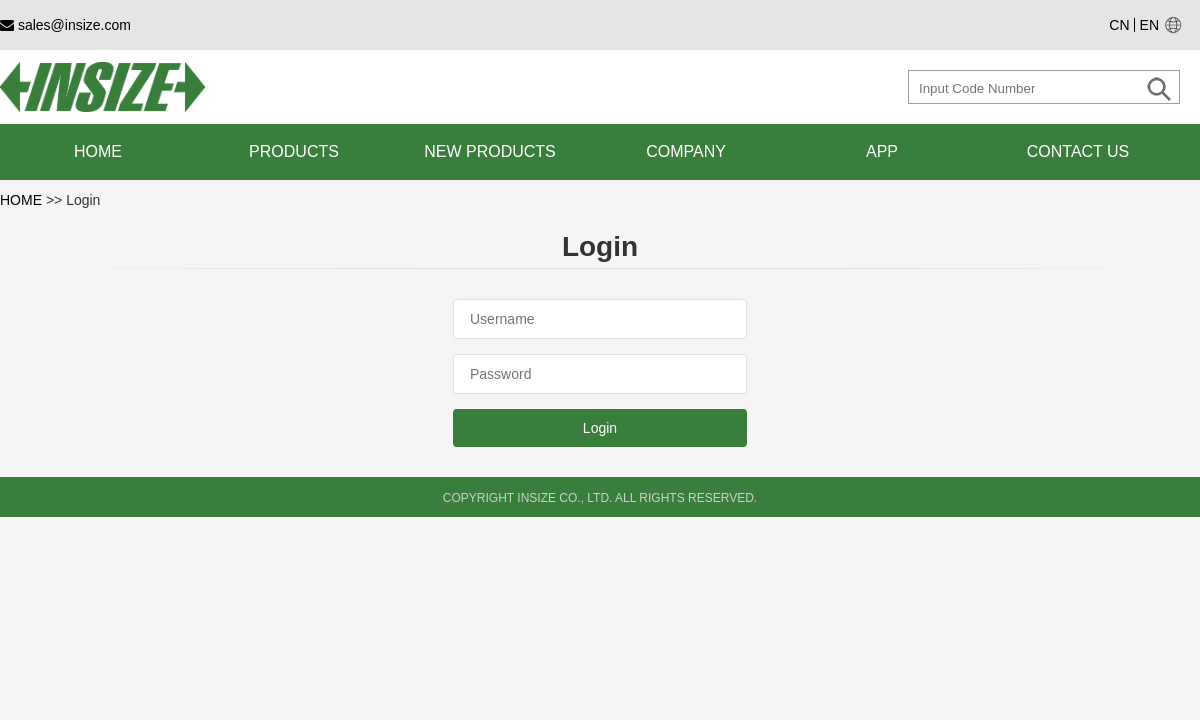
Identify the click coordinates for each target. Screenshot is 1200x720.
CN (1119, 25)
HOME (23, 200)
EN (1149, 25)
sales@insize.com (65, 25)
